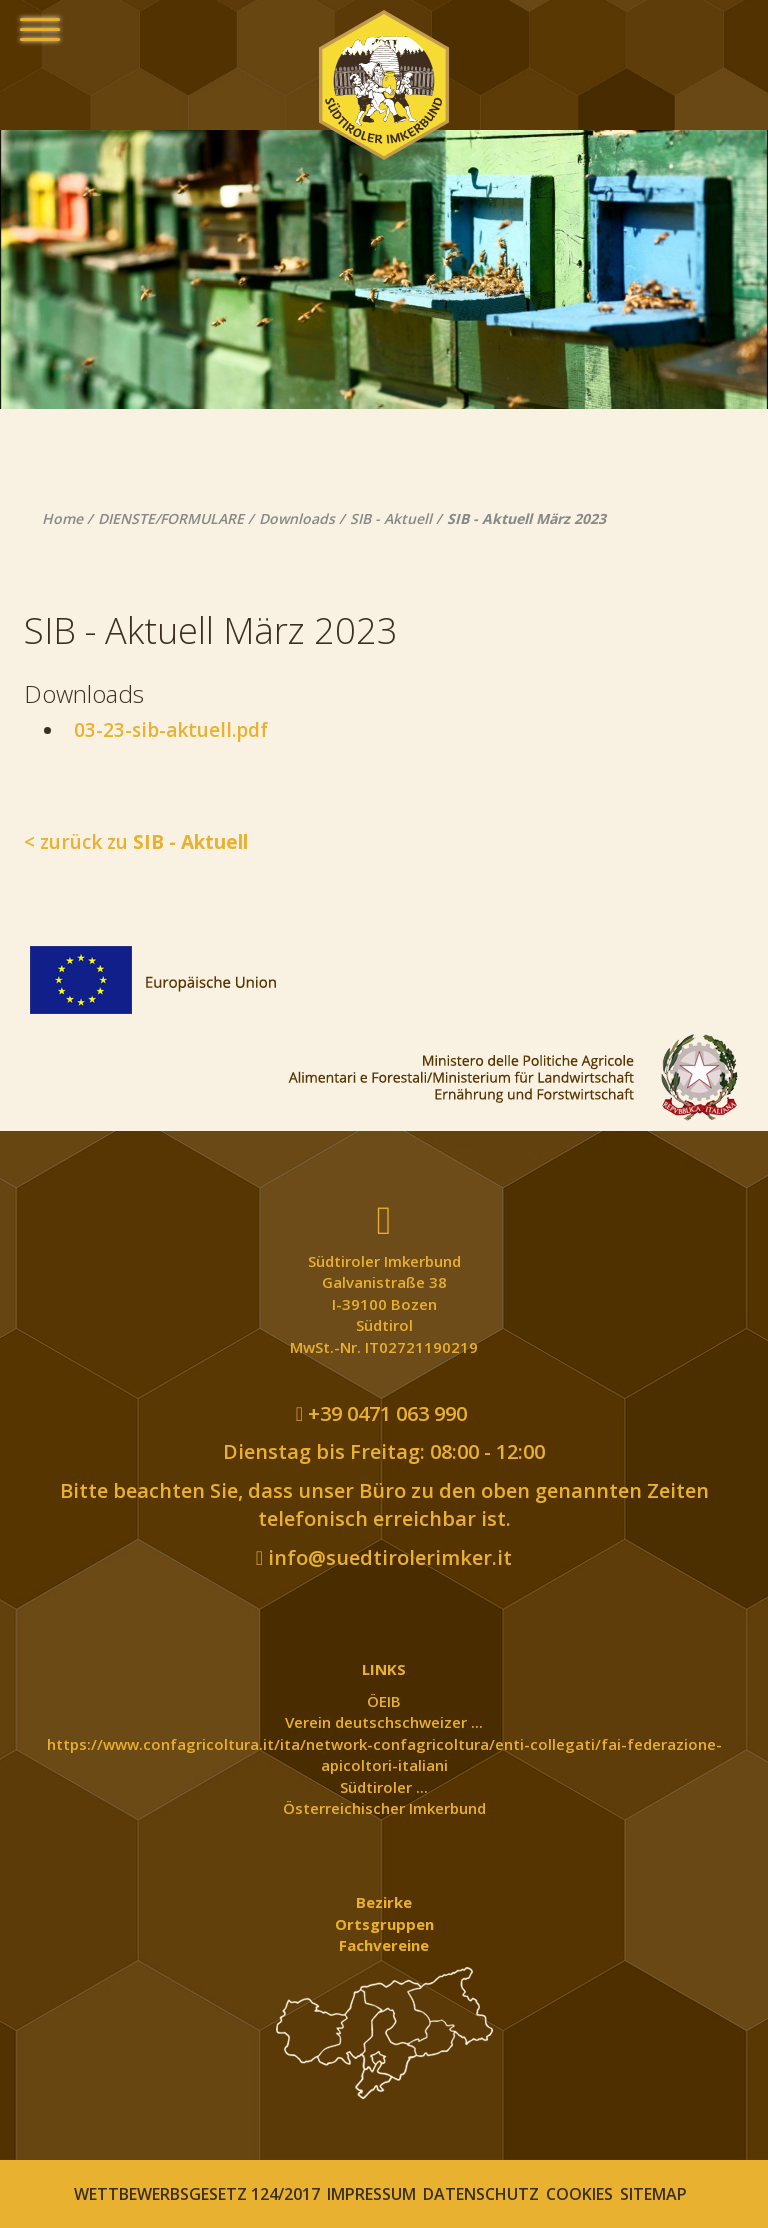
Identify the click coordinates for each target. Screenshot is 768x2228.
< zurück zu (136, 842)
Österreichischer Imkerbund (384, 1808)
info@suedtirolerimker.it (384, 1557)
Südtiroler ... (384, 1787)
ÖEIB (384, 1701)
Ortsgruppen (384, 1924)
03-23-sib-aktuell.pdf (166, 730)
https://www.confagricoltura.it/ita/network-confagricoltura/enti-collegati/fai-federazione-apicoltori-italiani (384, 1754)
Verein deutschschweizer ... (384, 1722)
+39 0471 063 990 (381, 1413)
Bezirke (384, 1902)
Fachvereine (384, 1945)
